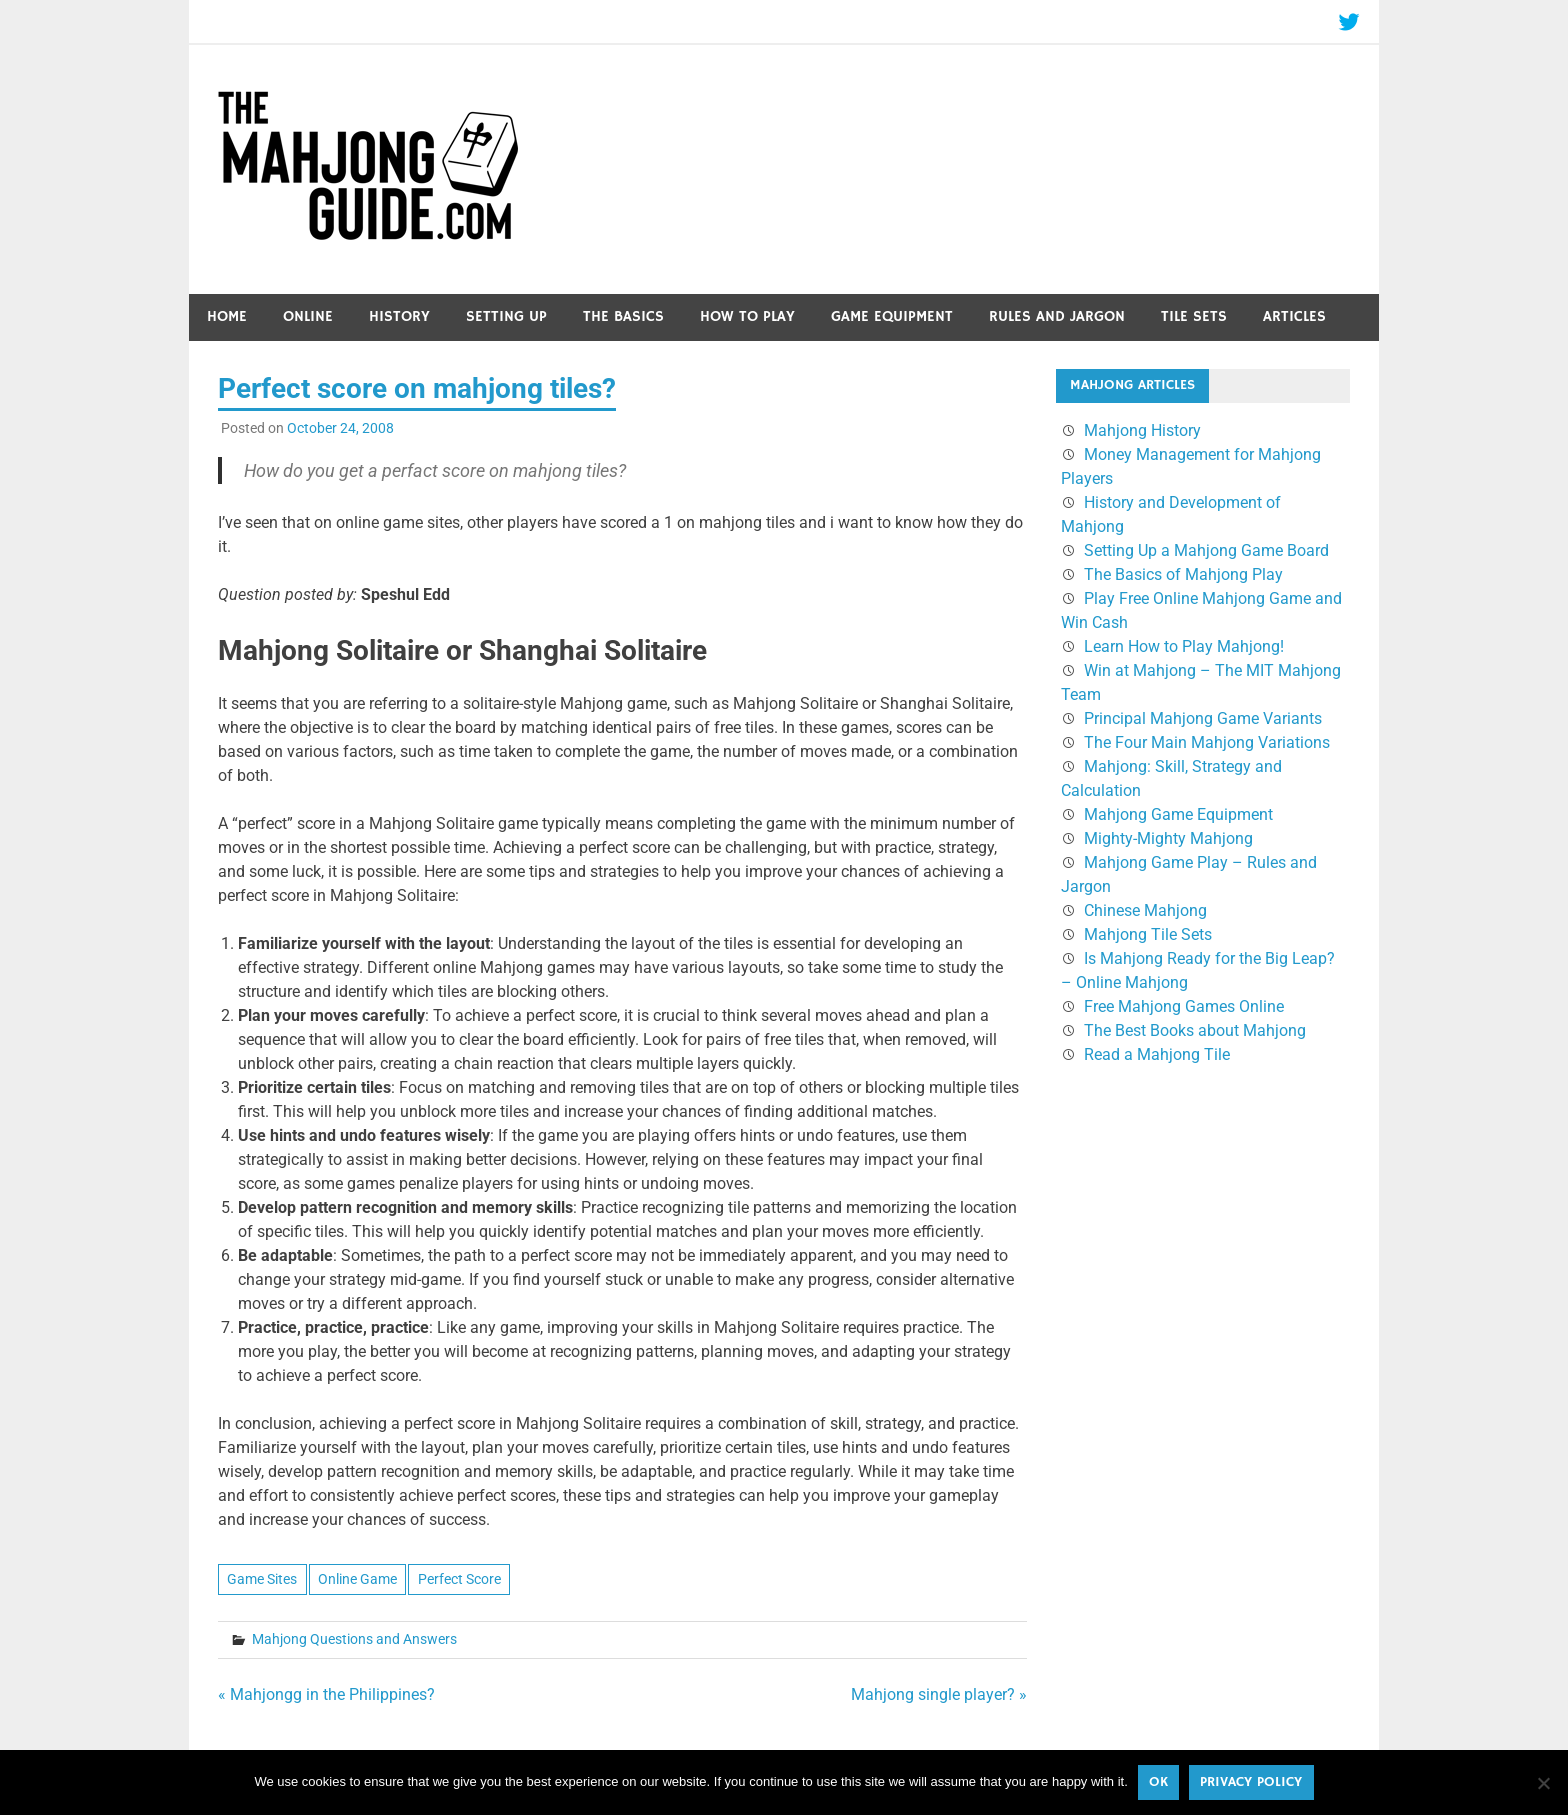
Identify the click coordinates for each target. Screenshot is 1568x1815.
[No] (1543, 1783)
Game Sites (262, 1579)
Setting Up (506, 316)
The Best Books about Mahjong (1195, 1030)
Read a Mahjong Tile (1157, 1054)
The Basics (623, 316)
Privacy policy (1251, 1782)
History (399, 316)
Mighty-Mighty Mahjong (1168, 838)
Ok (1158, 1782)
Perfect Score (459, 1579)
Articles (1294, 316)
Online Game (357, 1579)
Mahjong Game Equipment (1178, 814)
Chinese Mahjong (1145, 910)
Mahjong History (1142, 430)
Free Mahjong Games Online (1184, 1006)
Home (227, 316)
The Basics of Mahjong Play (1183, 574)
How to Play (747, 316)
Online (308, 316)
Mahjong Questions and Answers (354, 1639)
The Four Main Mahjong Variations (1207, 742)
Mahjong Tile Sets (1148, 934)
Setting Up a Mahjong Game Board (1206, 550)
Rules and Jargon (1057, 316)
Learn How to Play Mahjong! (1184, 646)
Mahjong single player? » (939, 1694)
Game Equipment (892, 316)
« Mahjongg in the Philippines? (326, 1694)
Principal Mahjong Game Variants (1203, 718)
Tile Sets (1194, 316)
